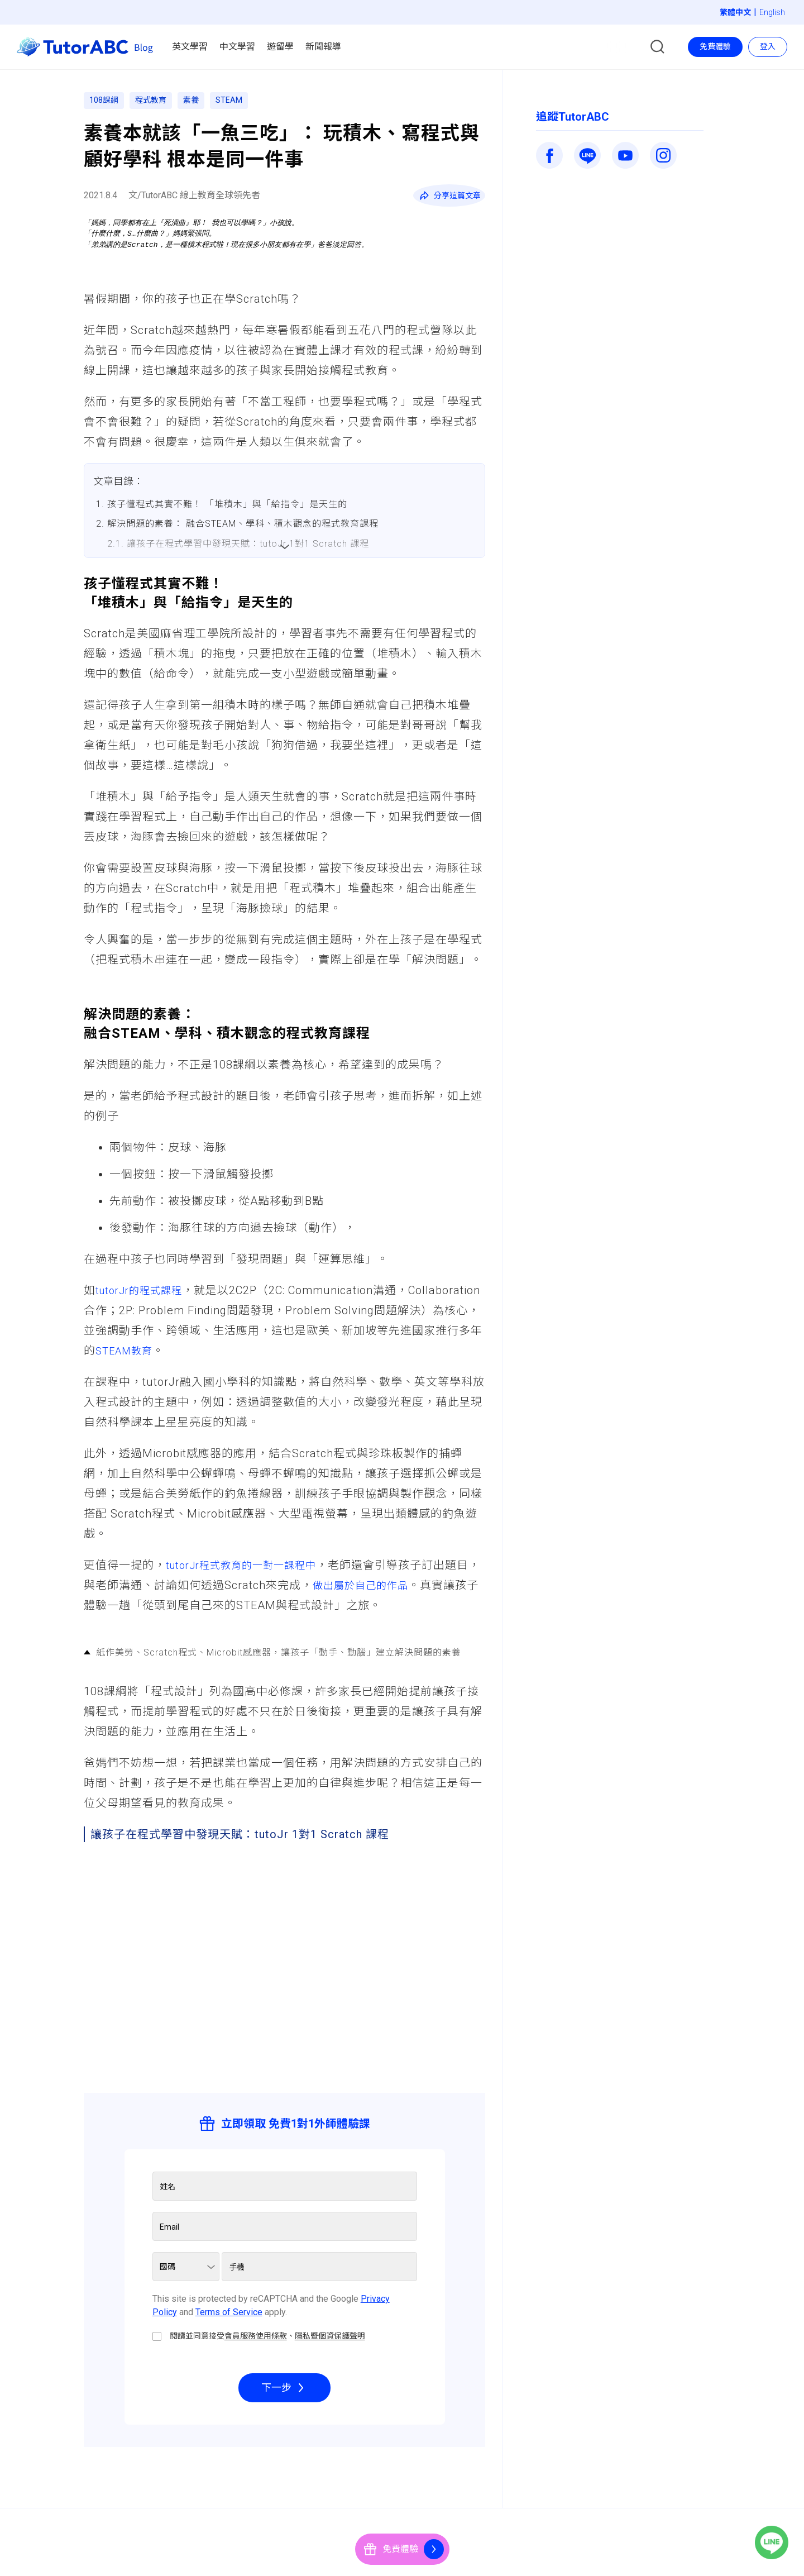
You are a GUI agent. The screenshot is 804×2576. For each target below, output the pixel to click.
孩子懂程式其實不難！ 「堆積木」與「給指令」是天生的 (227, 504)
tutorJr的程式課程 (143, 1293)
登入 (768, 46)
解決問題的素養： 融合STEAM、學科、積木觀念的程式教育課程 (243, 523)
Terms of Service (228, 2315)
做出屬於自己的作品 (389, 1588)
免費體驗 (715, 46)
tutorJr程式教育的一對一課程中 (249, 1568)
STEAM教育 (197, 1354)
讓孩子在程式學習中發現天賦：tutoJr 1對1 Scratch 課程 (248, 543)
